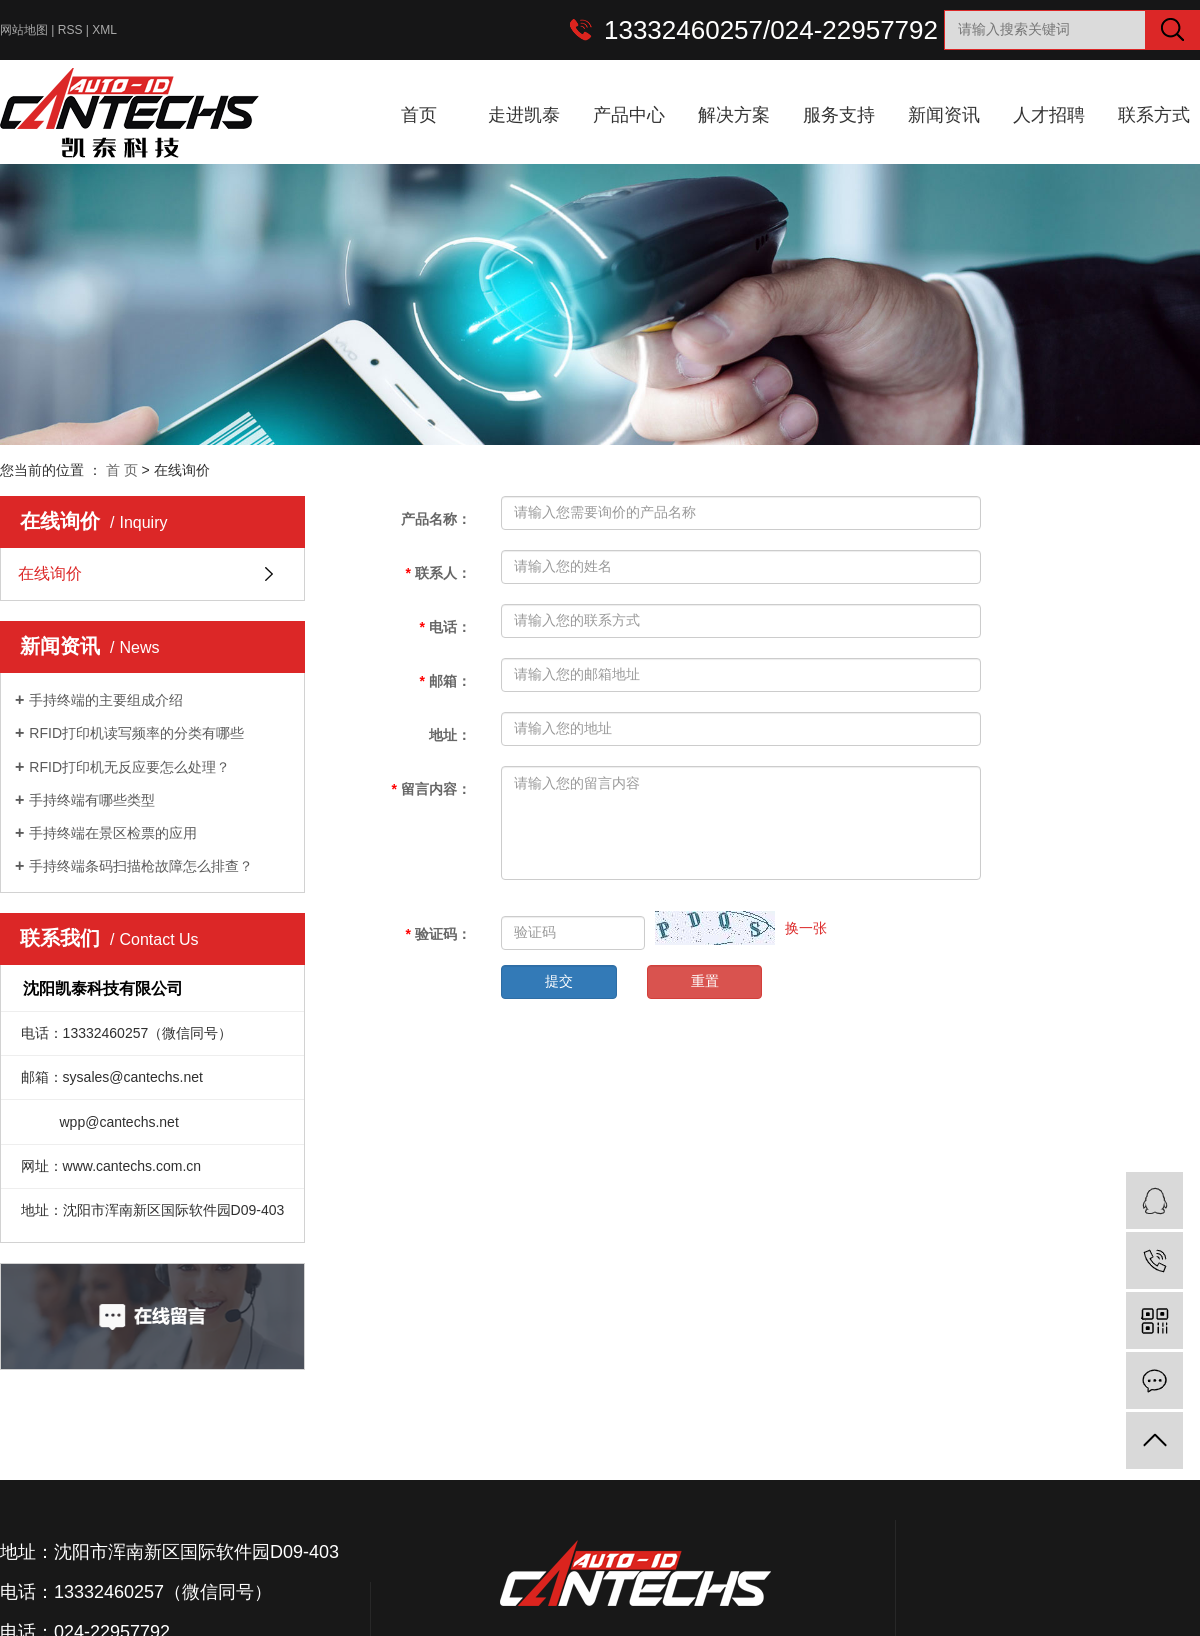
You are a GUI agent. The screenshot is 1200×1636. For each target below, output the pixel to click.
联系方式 (1154, 115)
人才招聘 (1049, 115)
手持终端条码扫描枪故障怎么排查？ (141, 866)
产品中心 (629, 115)
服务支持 (839, 115)
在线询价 (50, 573)
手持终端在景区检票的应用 (113, 833)
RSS (70, 30)
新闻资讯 (944, 115)
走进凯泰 (524, 115)
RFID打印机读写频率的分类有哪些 (136, 733)
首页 (419, 115)
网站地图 (24, 30)
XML (104, 30)
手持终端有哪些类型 (92, 800)
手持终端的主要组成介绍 (106, 700)
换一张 (806, 928)
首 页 (122, 470)
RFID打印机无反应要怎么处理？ (129, 767)
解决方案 (734, 115)
